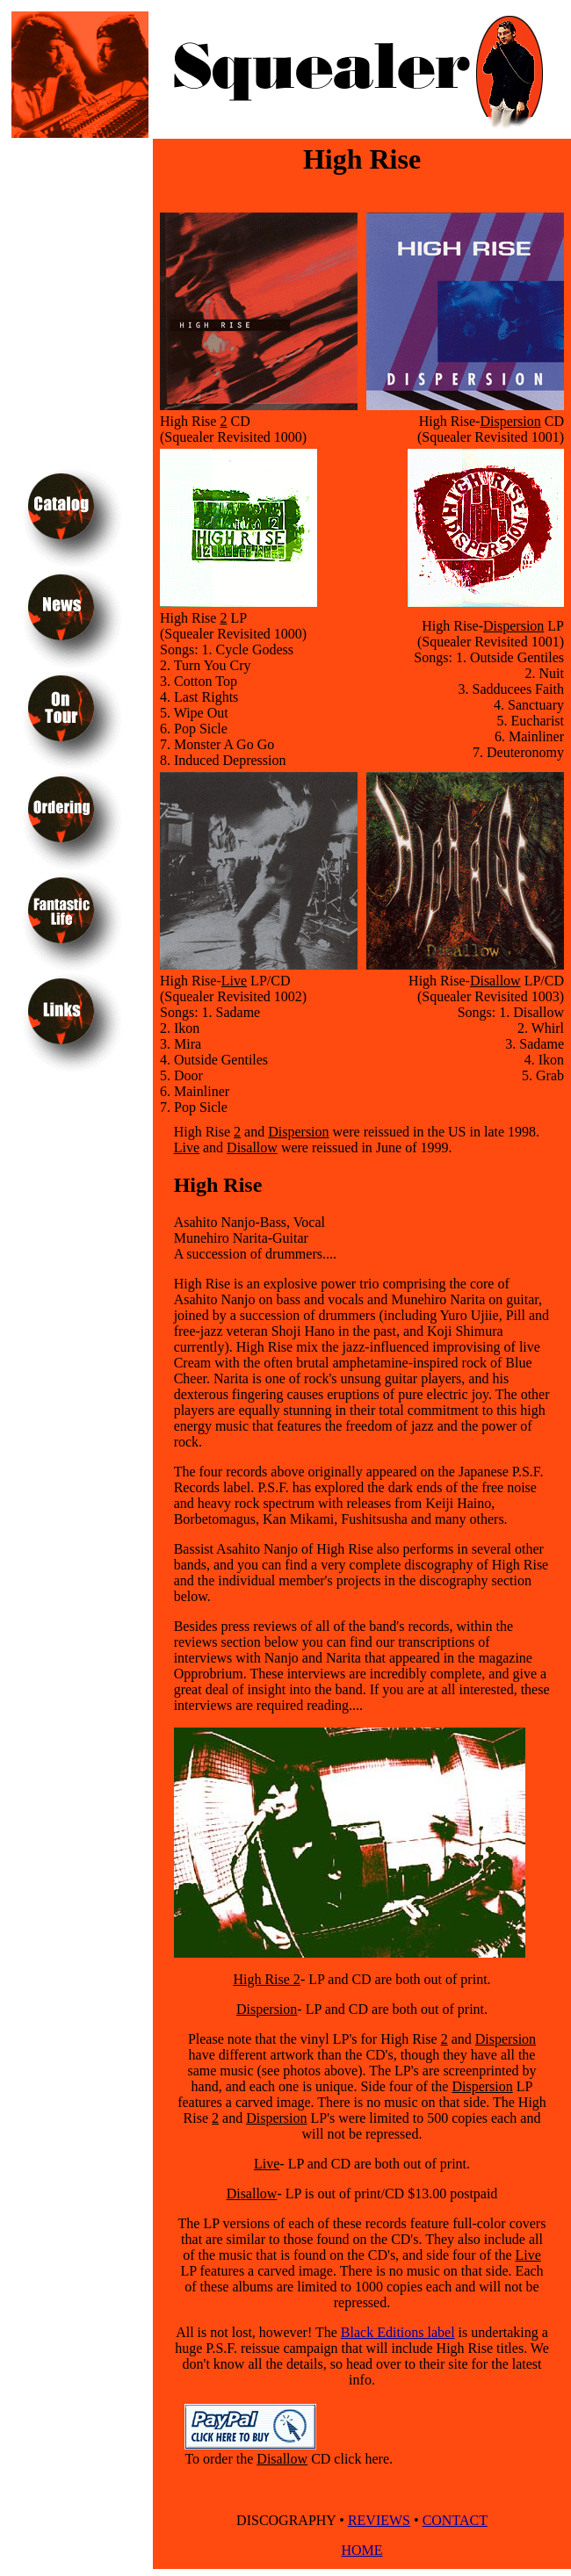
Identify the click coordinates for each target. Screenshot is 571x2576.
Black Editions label (398, 2332)
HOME (361, 2550)
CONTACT (455, 2520)
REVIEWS (379, 2520)
